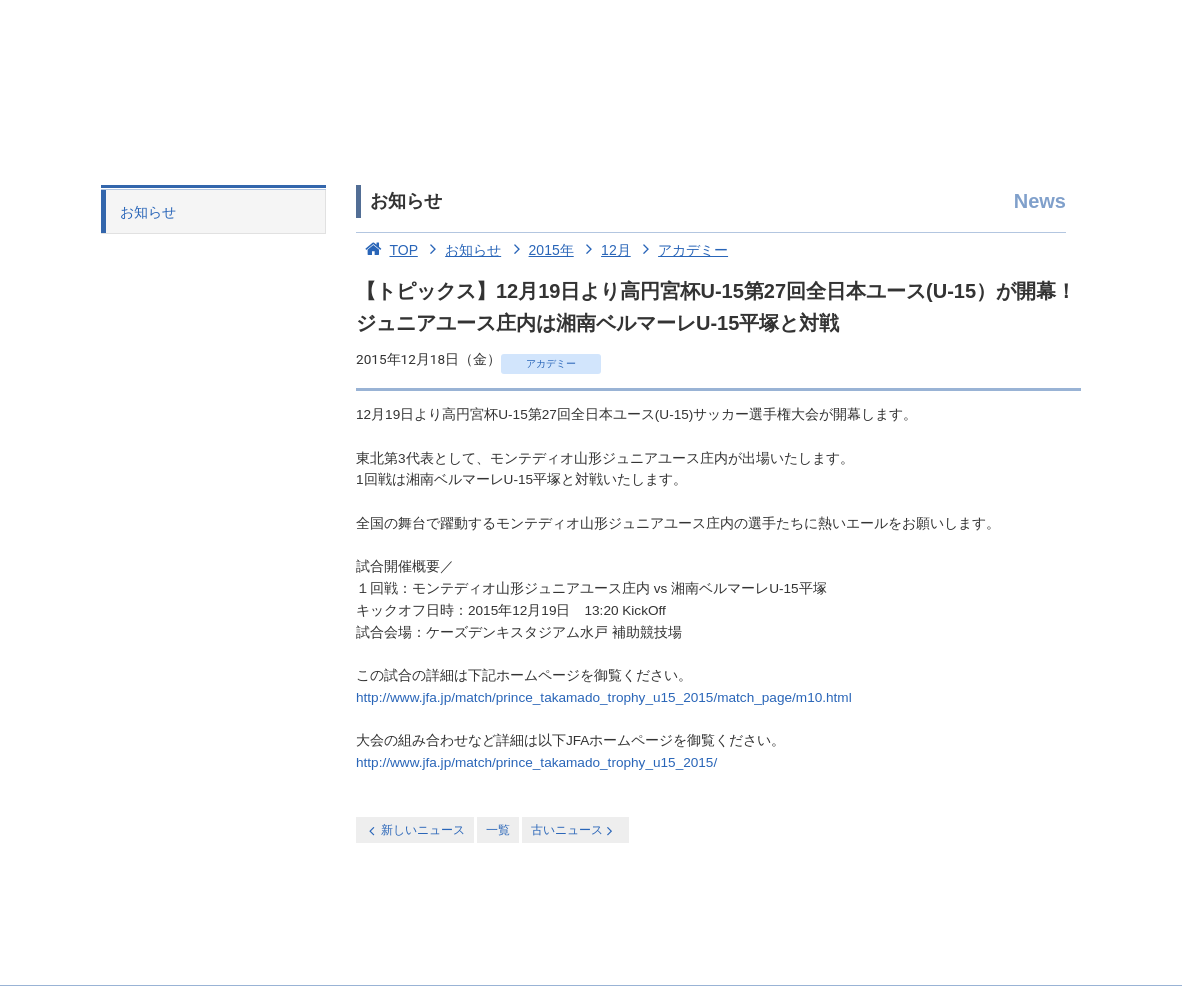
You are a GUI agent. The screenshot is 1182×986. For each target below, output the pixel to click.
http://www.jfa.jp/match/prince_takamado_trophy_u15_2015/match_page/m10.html (604, 697)
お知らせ (148, 212)
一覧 (498, 830)
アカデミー (682, 250)
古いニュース (573, 830)
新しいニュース (415, 830)
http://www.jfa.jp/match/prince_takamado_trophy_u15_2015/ (536, 762)
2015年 (539, 250)
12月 (604, 250)
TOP (387, 250)
